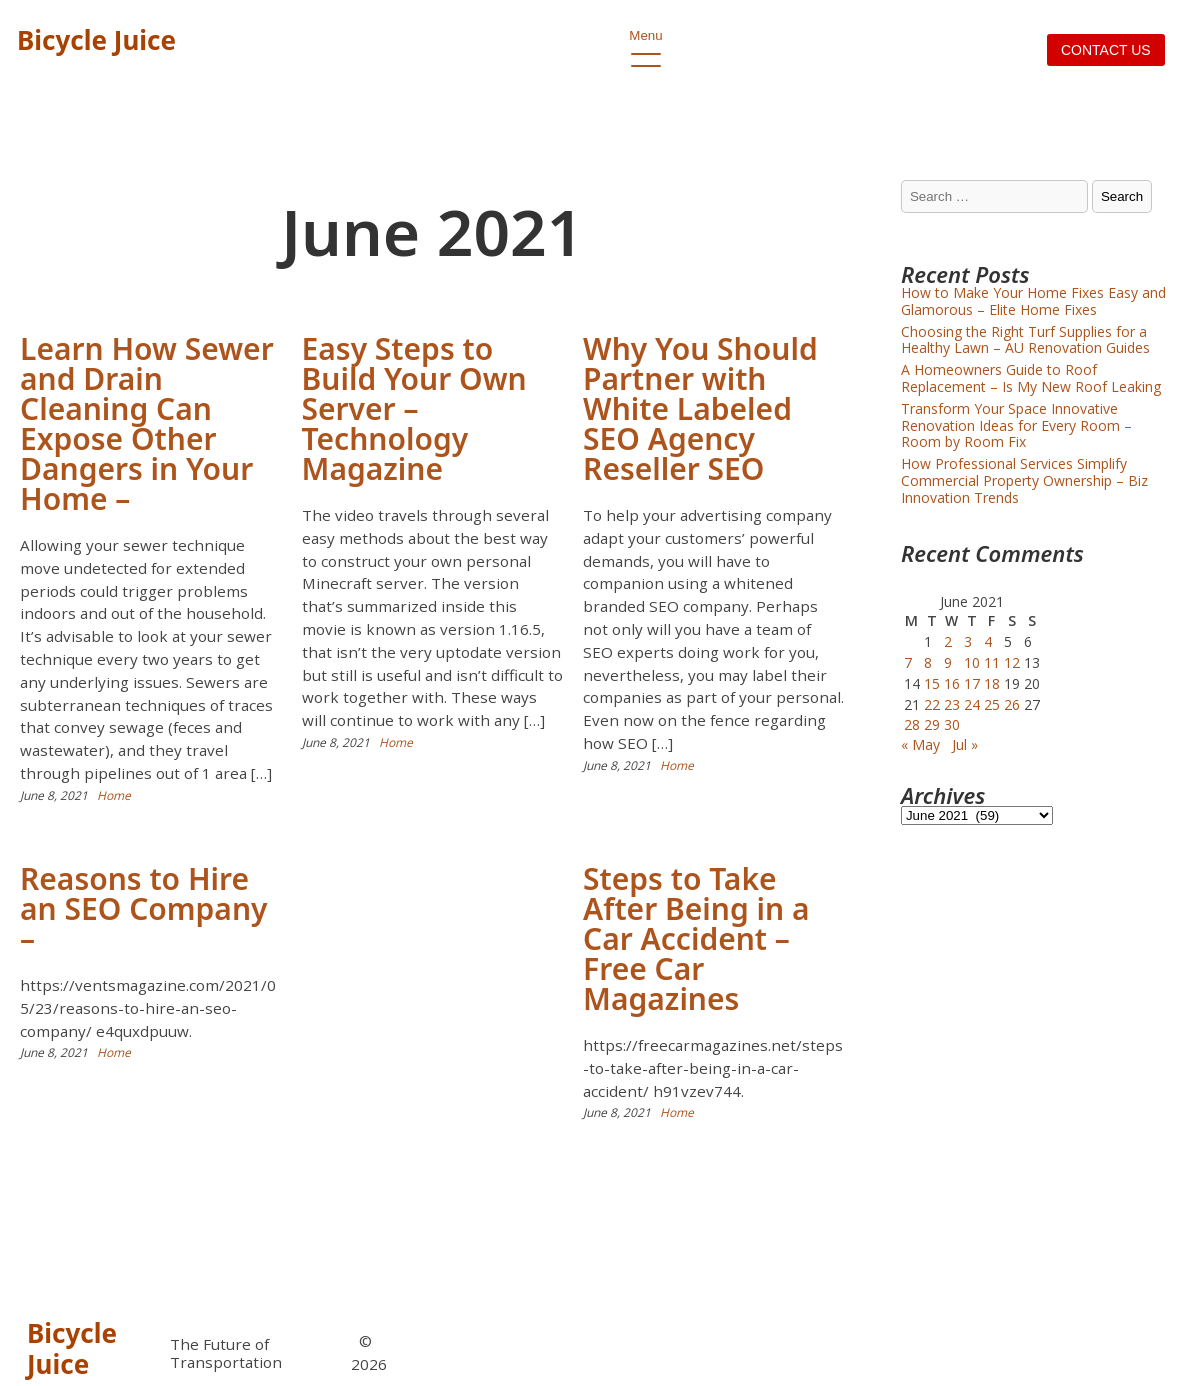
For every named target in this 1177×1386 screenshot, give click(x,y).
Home (114, 795)
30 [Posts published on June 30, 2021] (952, 724)
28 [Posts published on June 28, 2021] (912, 724)
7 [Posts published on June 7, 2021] (908, 662)
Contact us (1106, 50)
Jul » (965, 744)
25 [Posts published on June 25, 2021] (992, 704)
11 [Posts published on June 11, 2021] (992, 662)
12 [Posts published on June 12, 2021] (1012, 662)
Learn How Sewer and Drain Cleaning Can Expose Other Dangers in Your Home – (147, 423)
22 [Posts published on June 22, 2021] (932, 704)
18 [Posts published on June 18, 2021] (992, 683)
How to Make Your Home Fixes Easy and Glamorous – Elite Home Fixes (1033, 301)
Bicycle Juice (96, 40)
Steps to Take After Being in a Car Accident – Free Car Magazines (696, 938)
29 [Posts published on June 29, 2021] (932, 724)
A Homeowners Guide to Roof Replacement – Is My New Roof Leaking (1031, 378)
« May (920, 744)
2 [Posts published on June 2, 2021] (948, 641)
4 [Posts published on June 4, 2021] (988, 641)
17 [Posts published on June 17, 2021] (972, 683)
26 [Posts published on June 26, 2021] (1012, 704)
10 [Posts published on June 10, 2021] (972, 662)
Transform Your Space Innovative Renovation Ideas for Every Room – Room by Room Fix (1016, 425)
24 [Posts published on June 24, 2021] (972, 704)
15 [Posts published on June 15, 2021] (932, 683)
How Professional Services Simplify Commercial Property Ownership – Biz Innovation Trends (1024, 480)
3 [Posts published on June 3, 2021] (968, 641)
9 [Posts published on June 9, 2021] (948, 662)
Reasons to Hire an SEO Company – (144, 908)
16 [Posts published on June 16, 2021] (952, 683)
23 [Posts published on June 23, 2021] (952, 704)
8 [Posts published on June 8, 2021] (928, 662)
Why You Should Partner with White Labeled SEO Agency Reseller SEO (700, 408)
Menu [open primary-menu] (645, 41)
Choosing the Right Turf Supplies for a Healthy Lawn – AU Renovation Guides (1025, 340)
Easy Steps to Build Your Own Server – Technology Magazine (414, 408)
